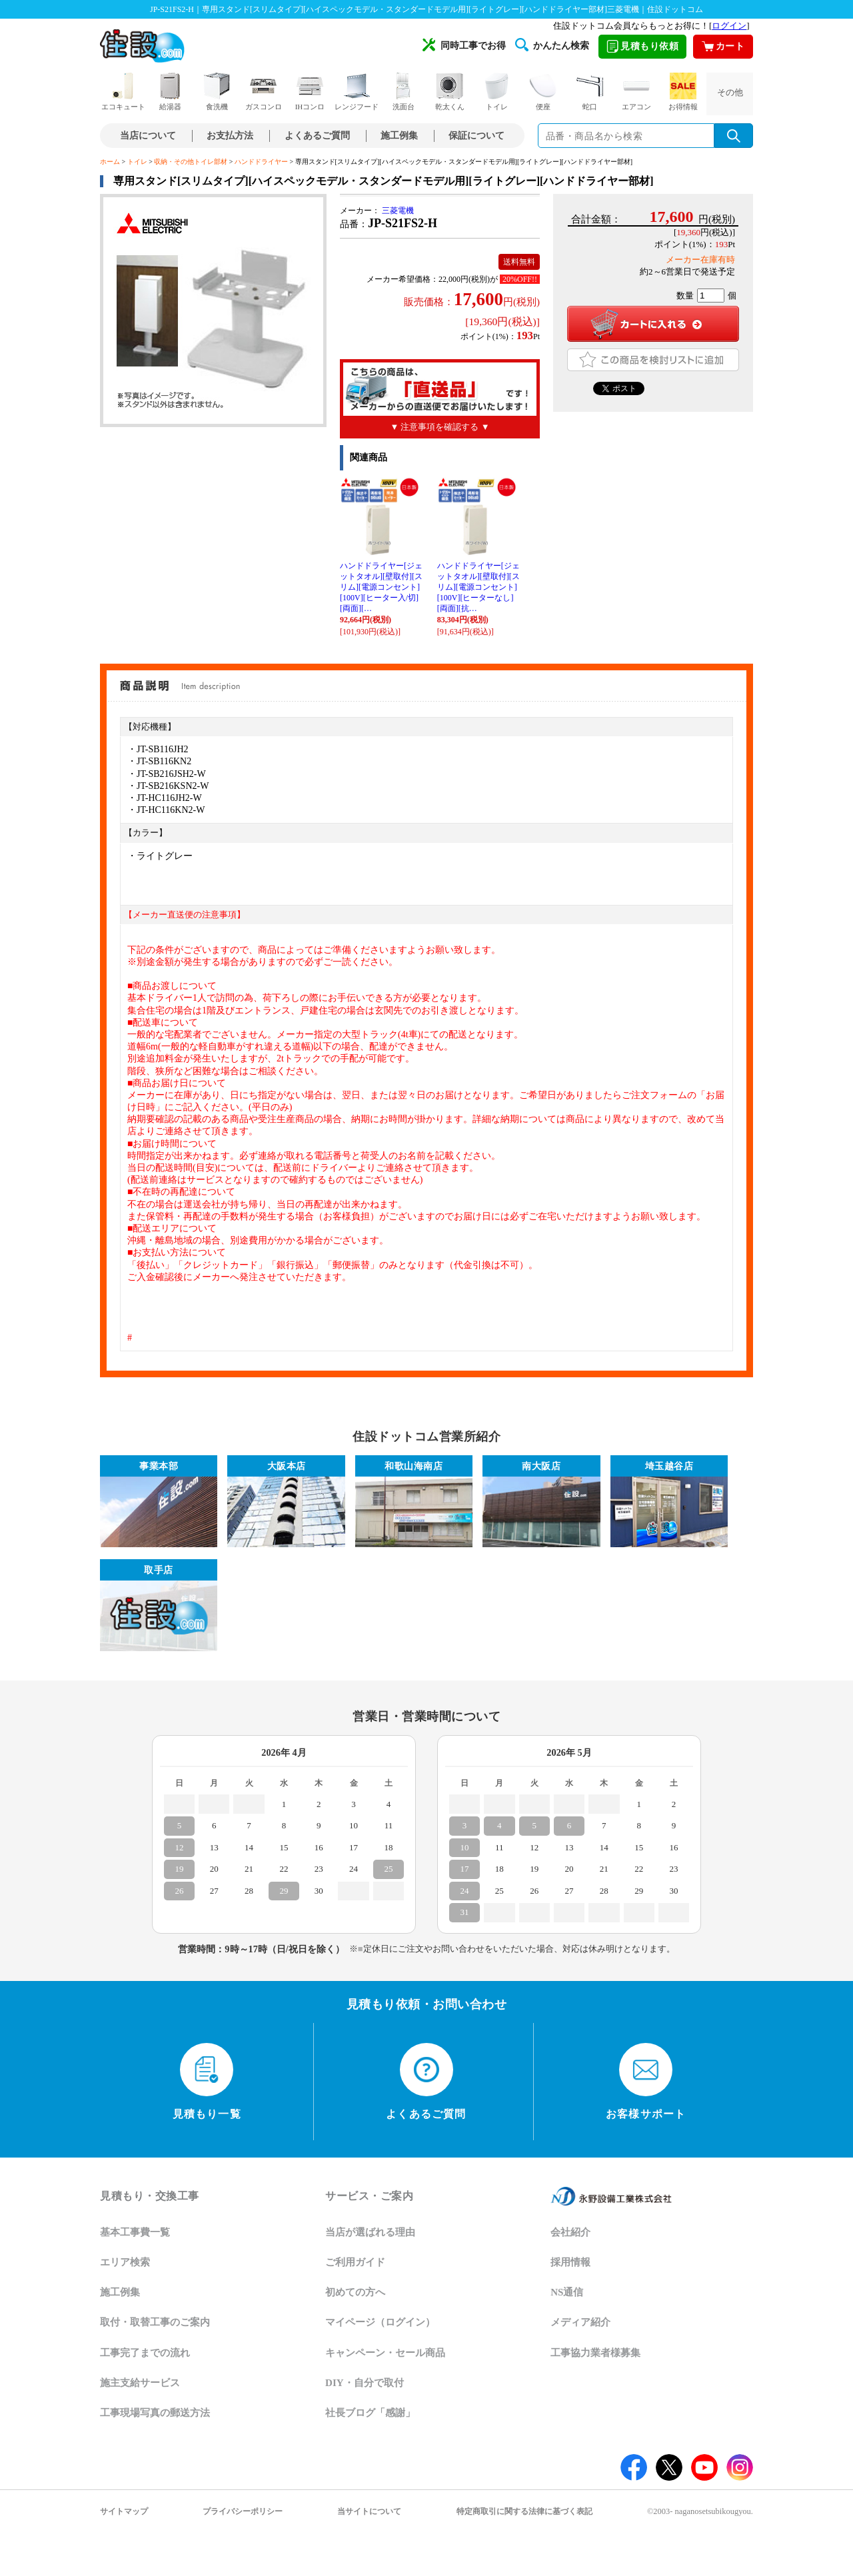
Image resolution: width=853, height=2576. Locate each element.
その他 (730, 92)
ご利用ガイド (355, 2262)
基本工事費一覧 (135, 2232)
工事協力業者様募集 (595, 2352)
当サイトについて (369, 2511)
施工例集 (399, 136)
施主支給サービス (140, 2382)
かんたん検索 (552, 44)
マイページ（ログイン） (380, 2322)
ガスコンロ (263, 92)
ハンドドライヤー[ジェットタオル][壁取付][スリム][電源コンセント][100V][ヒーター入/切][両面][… (381, 587)
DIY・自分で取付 (364, 2382)
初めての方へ (355, 2292)
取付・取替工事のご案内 (155, 2322)
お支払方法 (230, 136)
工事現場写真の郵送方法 (155, 2412)
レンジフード (357, 92)
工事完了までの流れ (145, 2352)
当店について (148, 136)
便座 (543, 92)
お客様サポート (646, 2081)
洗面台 (403, 92)
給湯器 (170, 92)
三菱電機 (398, 210)
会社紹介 (570, 2232)
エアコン (636, 92)
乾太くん (449, 92)
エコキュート (123, 92)
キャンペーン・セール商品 (385, 2352)
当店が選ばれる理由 (370, 2232)
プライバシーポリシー (243, 2511)
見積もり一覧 (207, 2081)
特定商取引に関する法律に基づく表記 (524, 2511)
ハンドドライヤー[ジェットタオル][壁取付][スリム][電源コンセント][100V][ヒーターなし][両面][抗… (478, 587)
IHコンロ (310, 92)
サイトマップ (124, 2511)
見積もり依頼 (642, 46)
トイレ (496, 92)
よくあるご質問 (317, 136)
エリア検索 (125, 2262)
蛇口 (589, 92)
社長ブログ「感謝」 (370, 2412)
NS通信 (566, 2292)
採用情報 (570, 2262)
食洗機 (216, 92)
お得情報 (683, 92)
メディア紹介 (580, 2322)
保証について (476, 136)
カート (723, 46)
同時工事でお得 (464, 44)
